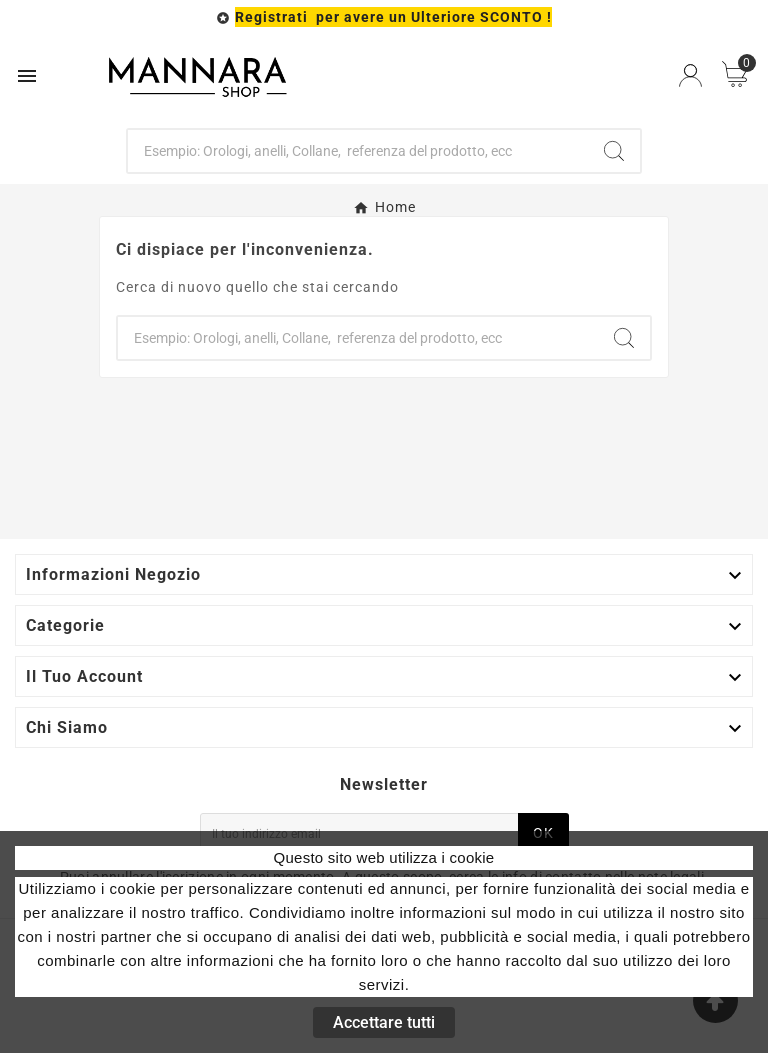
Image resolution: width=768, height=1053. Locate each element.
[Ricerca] (358, 151)
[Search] (614, 151)
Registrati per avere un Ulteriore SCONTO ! (393, 17)
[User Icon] (690, 75)
